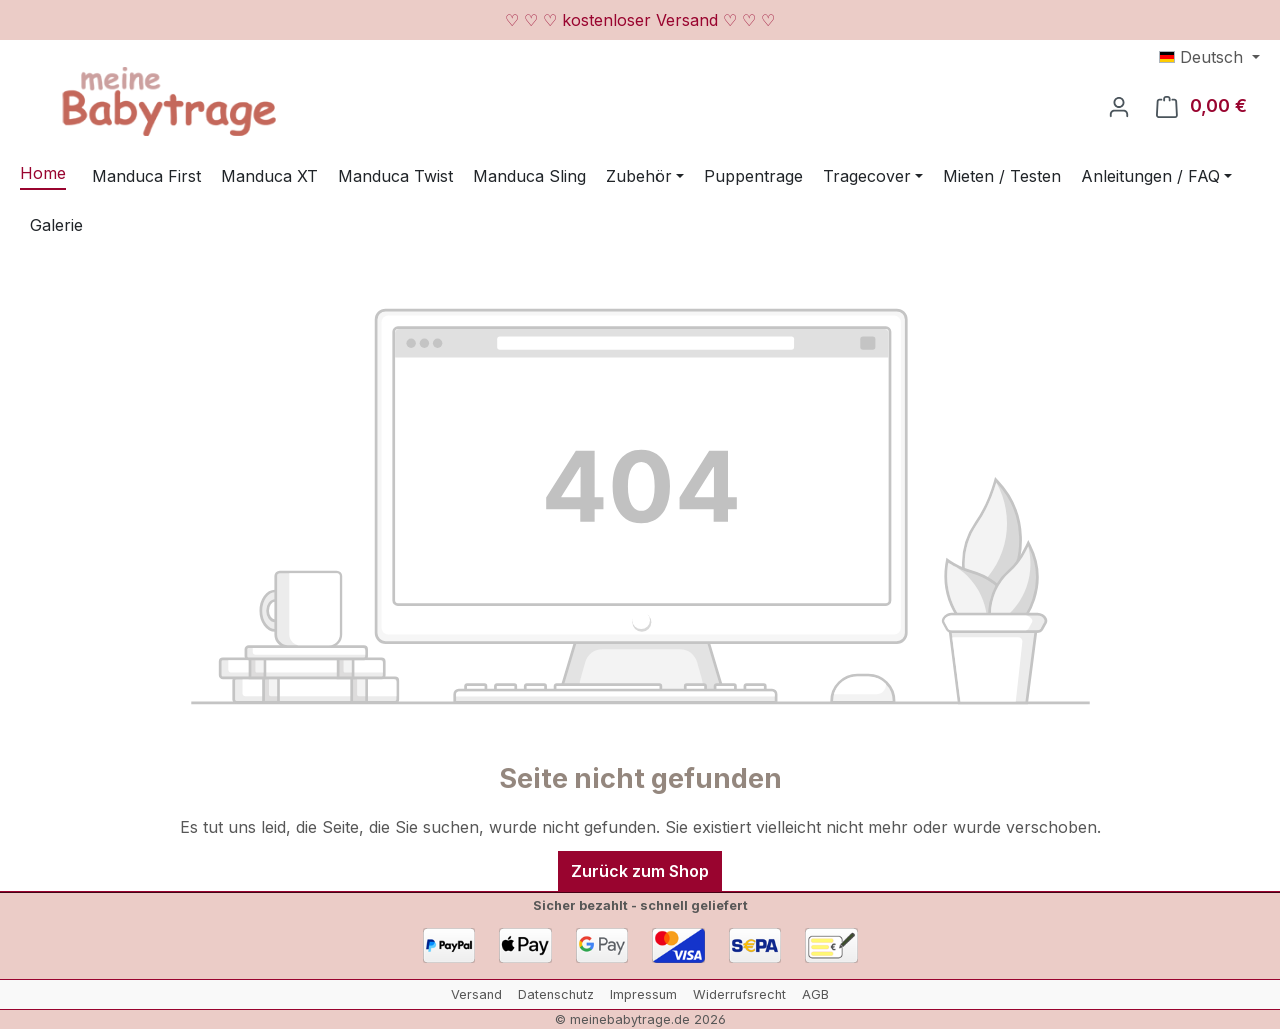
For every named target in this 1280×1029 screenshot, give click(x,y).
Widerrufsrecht (739, 994)
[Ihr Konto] (1119, 106)
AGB (815, 994)
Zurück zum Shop (640, 871)
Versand (476, 994)
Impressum (643, 994)
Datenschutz (556, 994)
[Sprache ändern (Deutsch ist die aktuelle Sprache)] (1209, 57)
